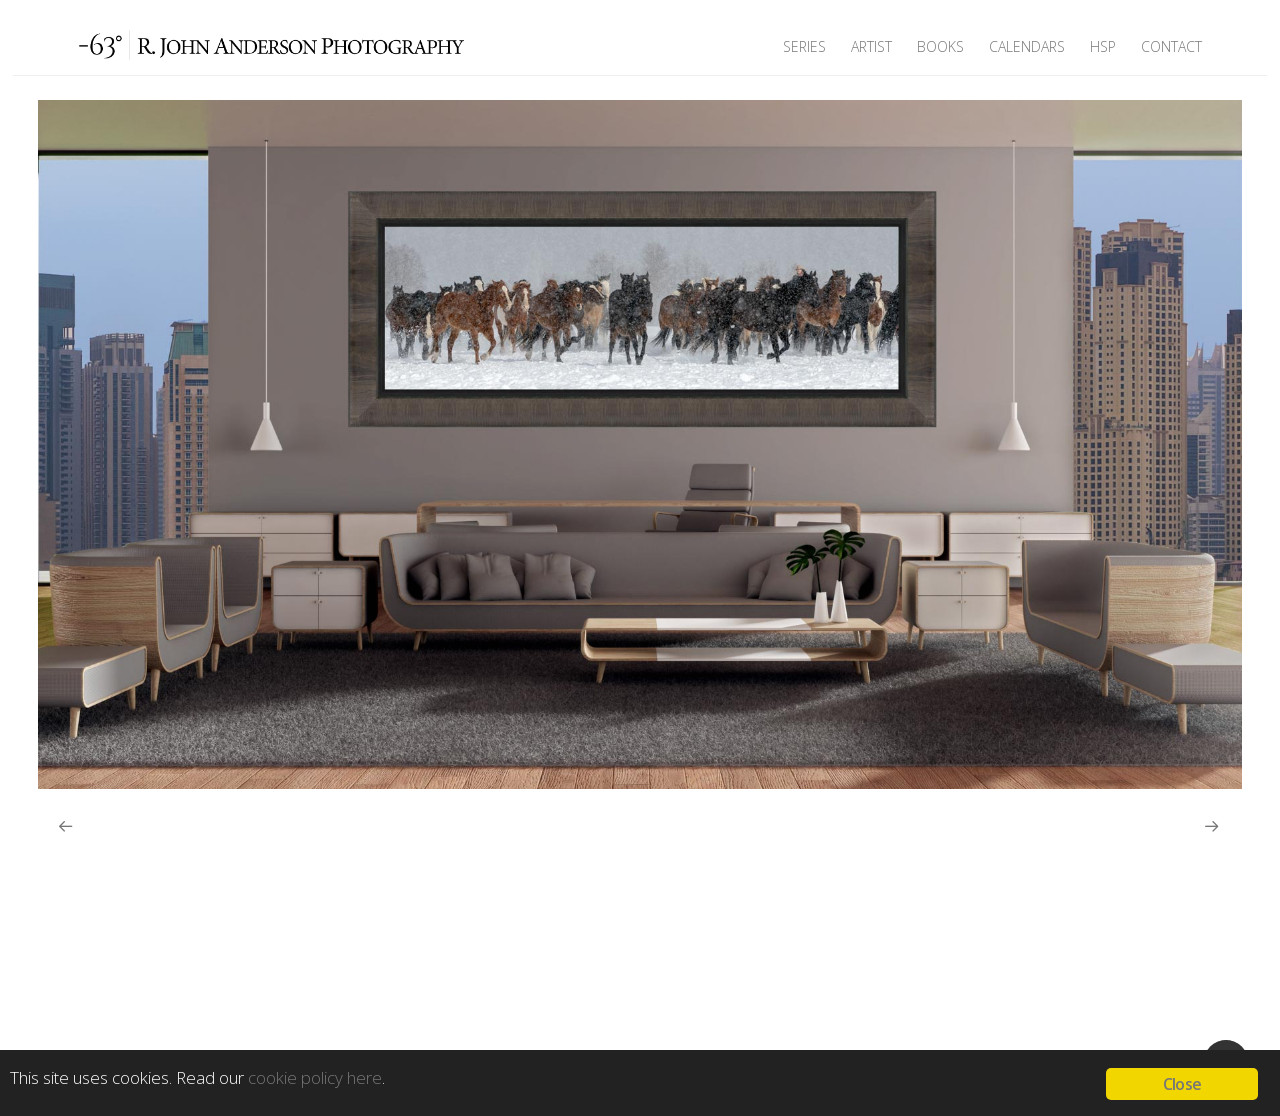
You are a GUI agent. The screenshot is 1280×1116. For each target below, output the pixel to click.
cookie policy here (315, 1077)
